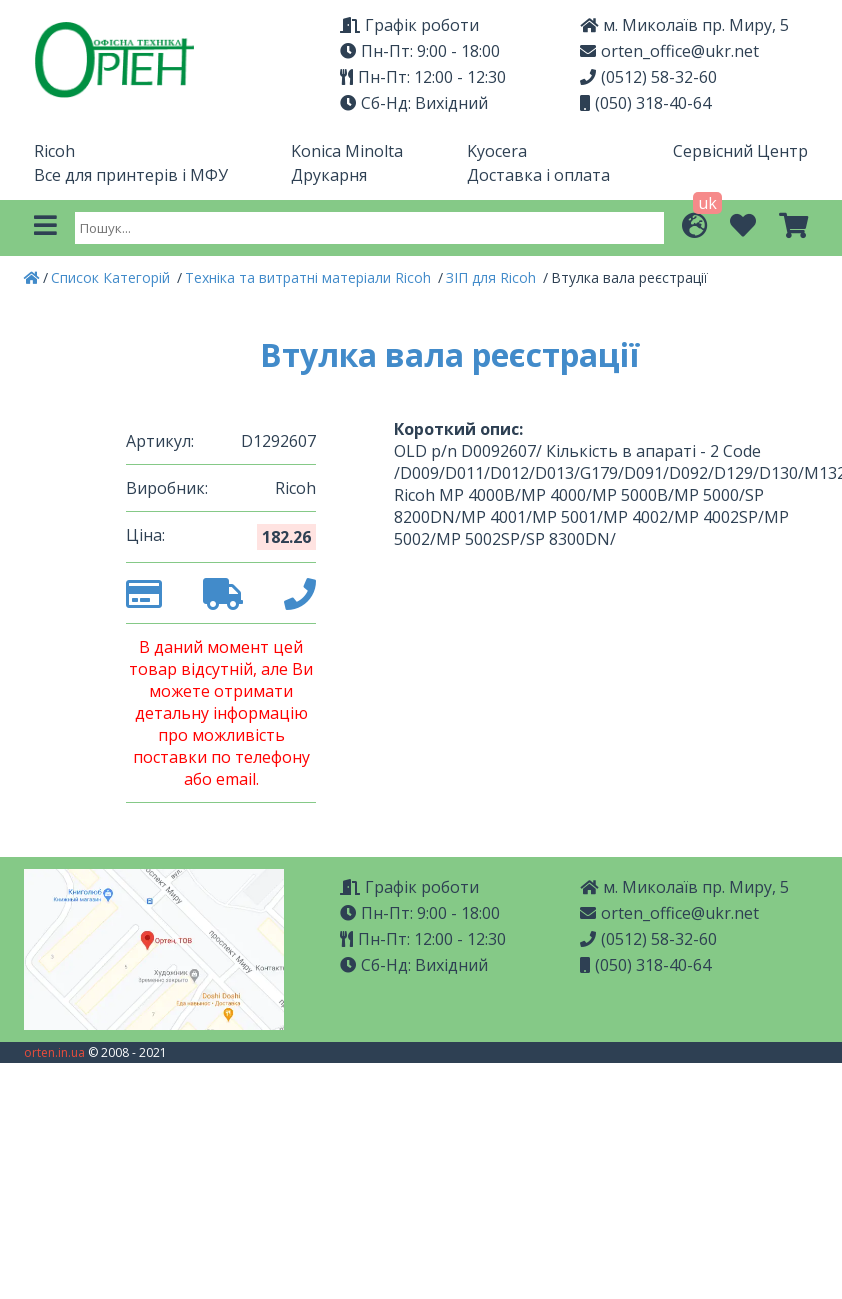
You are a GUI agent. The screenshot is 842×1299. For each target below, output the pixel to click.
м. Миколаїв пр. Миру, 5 (684, 25)
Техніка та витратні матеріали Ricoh (310, 277)
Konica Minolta (347, 151)
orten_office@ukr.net (669, 51)
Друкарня (329, 175)
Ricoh (54, 151)
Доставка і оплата (538, 175)
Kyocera (497, 151)
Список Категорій (112, 277)
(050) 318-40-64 (645, 103)
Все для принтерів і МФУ (131, 175)
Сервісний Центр (740, 151)
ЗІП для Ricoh (493, 277)
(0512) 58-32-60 (648, 77)
